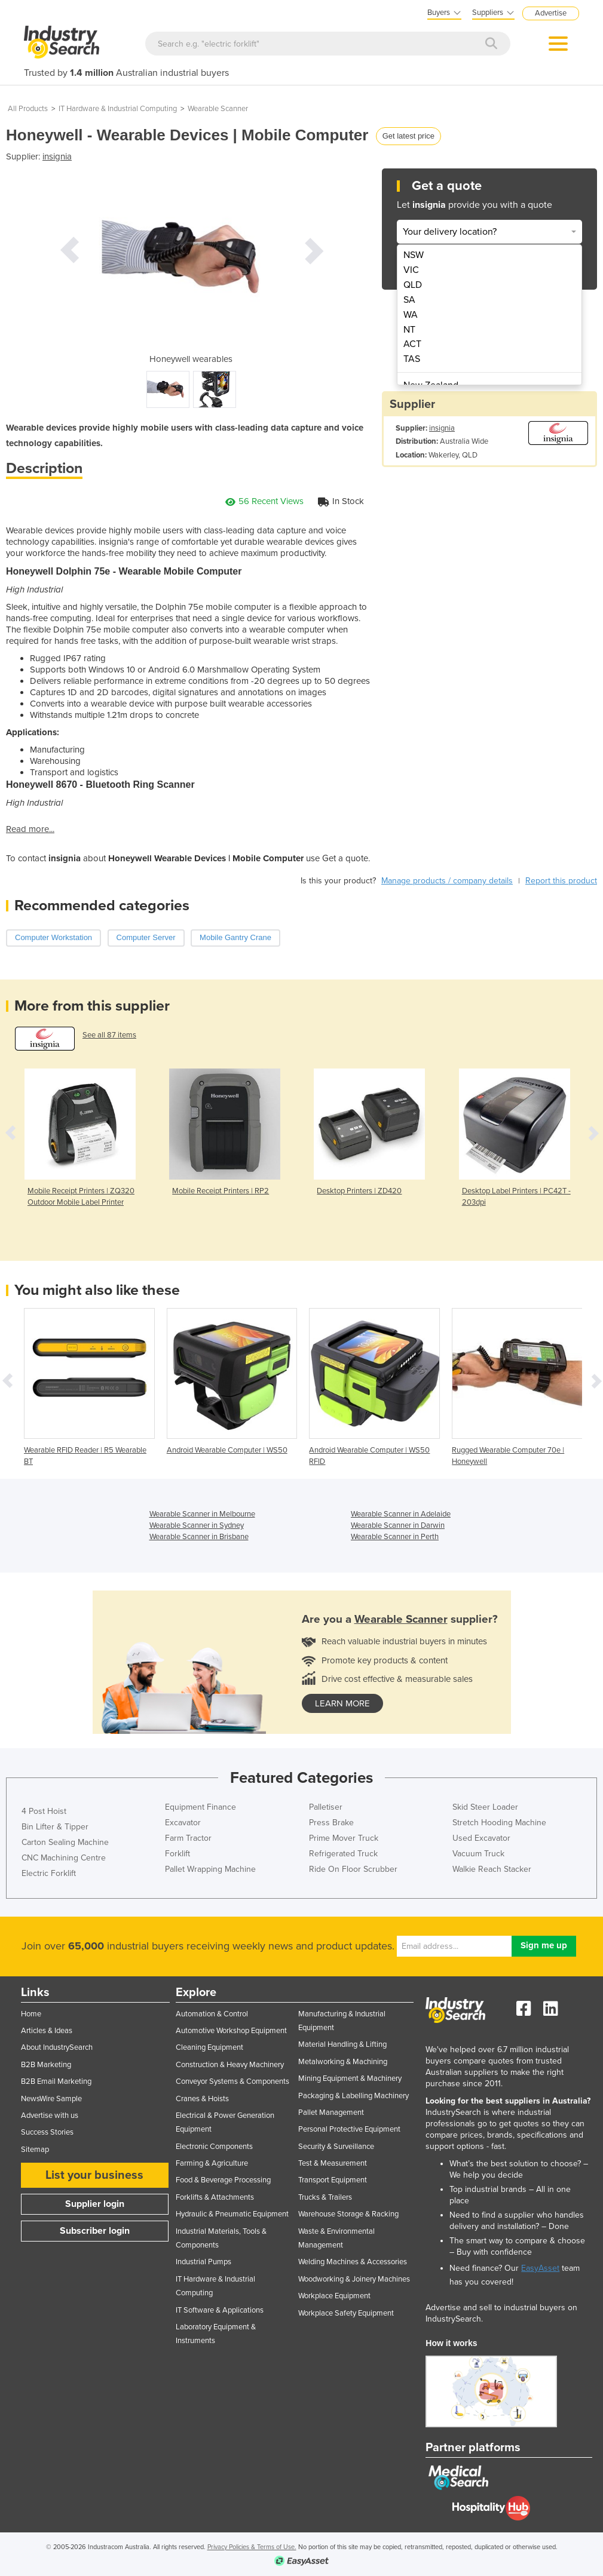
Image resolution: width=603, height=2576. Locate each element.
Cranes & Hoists (202, 2099)
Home (31, 2014)
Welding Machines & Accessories (352, 2262)
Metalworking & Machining (342, 2062)
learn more (342, 1703)
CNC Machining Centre (64, 1858)
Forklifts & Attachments (215, 2197)
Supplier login (94, 2204)
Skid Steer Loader (485, 1807)
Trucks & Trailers (325, 2197)
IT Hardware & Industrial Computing (118, 108)
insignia (57, 156)
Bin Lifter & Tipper (55, 1827)
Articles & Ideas (46, 2030)
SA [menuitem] (409, 300)
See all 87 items (109, 1035)
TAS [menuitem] (411, 359)
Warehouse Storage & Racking (348, 2214)
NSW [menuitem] (413, 255)
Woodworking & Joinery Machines (354, 2279)
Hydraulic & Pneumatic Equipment (232, 2214)
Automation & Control (212, 2014)
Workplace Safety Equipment (346, 2313)
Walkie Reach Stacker (491, 1869)
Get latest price (408, 135)
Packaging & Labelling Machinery (353, 2096)
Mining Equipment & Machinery (350, 2078)
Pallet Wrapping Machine (210, 1869)
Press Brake (331, 1822)
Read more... (30, 829)
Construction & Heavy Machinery (230, 2065)
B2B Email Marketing (56, 2081)
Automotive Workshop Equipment (231, 2030)
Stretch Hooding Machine (499, 1822)
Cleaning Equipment (209, 2047)
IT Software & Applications (220, 2310)
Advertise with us (49, 2115)
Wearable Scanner (218, 108)
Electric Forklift (49, 1873)
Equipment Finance (200, 1807)
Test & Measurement (332, 2163)
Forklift (177, 1854)
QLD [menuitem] (412, 285)
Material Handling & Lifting (342, 2044)
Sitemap (35, 2149)
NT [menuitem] (409, 330)
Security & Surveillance (336, 2146)
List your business (94, 2175)
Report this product (561, 881)
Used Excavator (481, 1838)
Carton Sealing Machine (65, 1842)
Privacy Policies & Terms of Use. (251, 2547)
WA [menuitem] (410, 315)
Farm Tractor (188, 1838)
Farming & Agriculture (212, 2163)
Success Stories (47, 2132)
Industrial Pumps (203, 2262)
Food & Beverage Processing (223, 2180)
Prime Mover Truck (343, 1838)
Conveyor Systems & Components (232, 2081)
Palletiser (325, 1807)
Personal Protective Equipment (349, 2129)
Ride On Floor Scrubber (353, 1869)
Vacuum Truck (478, 1854)
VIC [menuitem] (411, 270)
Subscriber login (95, 2231)
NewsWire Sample (51, 2099)
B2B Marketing (46, 2065)
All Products (28, 108)
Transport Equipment (332, 2180)
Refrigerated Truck (343, 1854)
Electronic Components (214, 2146)
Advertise (551, 13)
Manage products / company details (447, 881)
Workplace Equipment (334, 2296)
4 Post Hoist (44, 1811)
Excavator (183, 1822)
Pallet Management (331, 2112)
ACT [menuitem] (412, 344)
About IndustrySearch (57, 2047)
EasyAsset (540, 2268)
